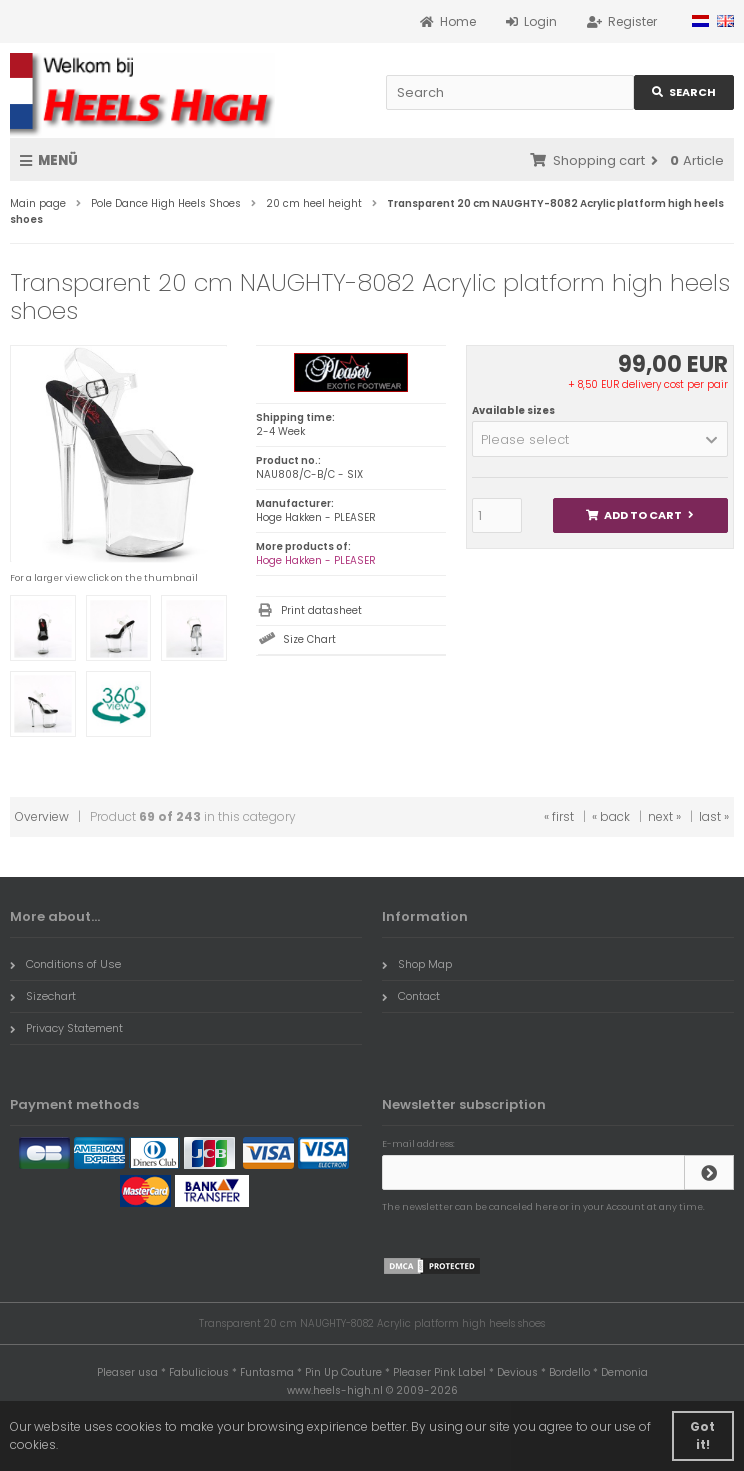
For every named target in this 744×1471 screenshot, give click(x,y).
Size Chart (309, 639)
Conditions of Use (65, 964)
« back (611, 816)
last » (714, 816)
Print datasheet (321, 610)
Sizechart (43, 996)
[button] (600, 439)
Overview (42, 816)
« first (559, 816)
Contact (411, 996)
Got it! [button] (702, 1435)
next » (664, 816)
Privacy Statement (66, 1028)
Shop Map (417, 964)
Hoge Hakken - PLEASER (316, 560)
